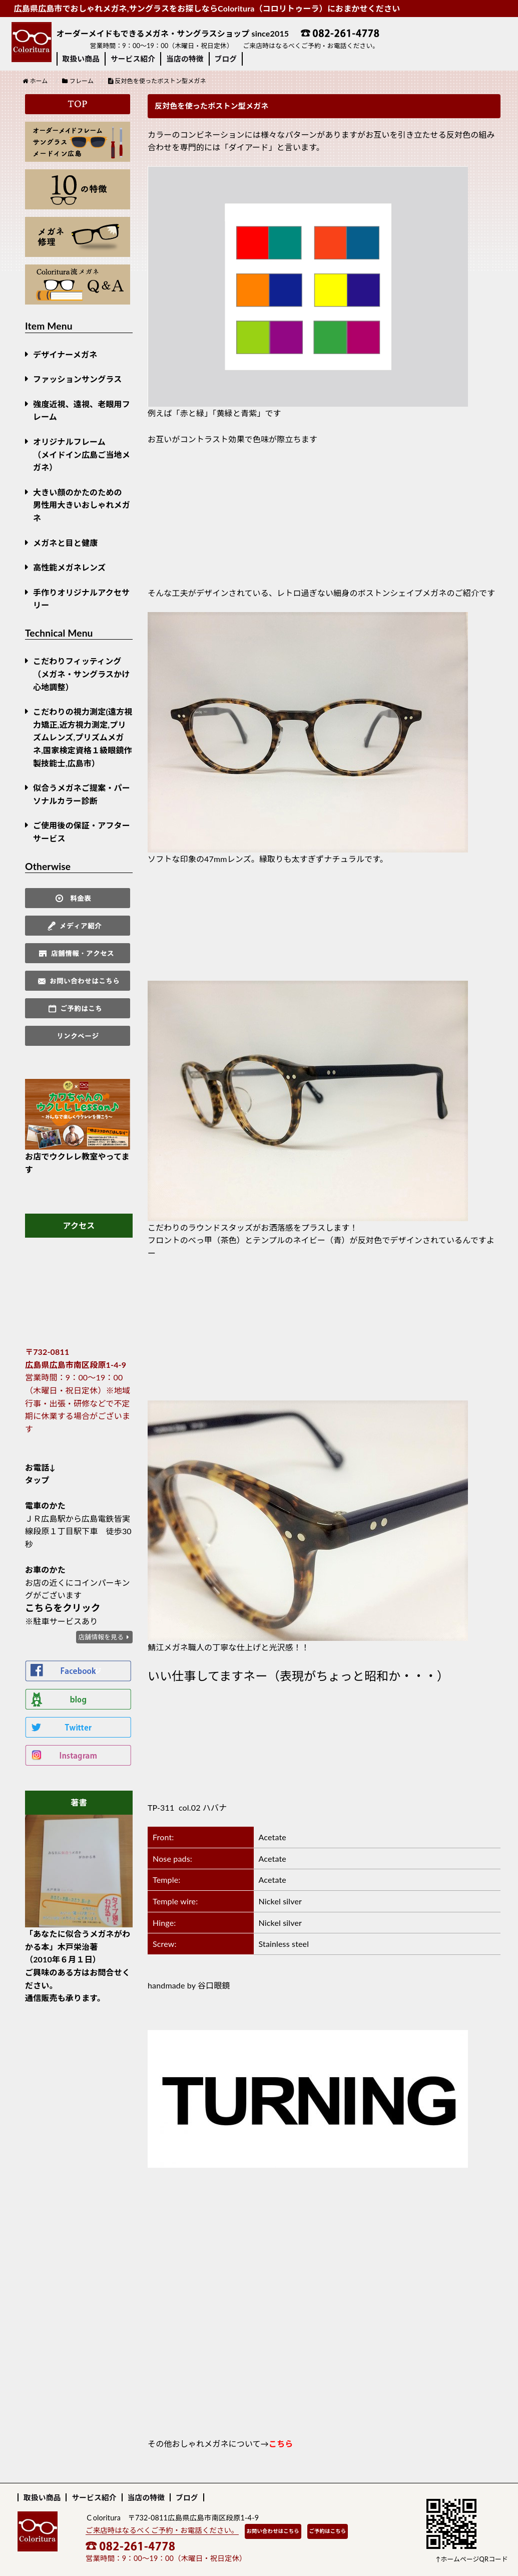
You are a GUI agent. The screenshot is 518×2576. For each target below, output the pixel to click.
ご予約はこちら (327, 2531)
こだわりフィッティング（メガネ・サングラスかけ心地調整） (81, 673)
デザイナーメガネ (65, 354)
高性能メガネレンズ (69, 567)
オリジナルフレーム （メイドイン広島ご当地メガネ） (81, 454)
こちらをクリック (63, 1607)
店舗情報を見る (101, 1637)
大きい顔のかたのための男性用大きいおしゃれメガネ (81, 504)
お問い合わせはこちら (273, 2531)
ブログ (226, 58)
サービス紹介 (133, 58)
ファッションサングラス (77, 379)
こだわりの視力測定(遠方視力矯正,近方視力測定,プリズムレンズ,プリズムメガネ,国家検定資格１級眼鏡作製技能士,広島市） (82, 737)
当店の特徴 (184, 58)
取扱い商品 (81, 58)
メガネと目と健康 (65, 542)
